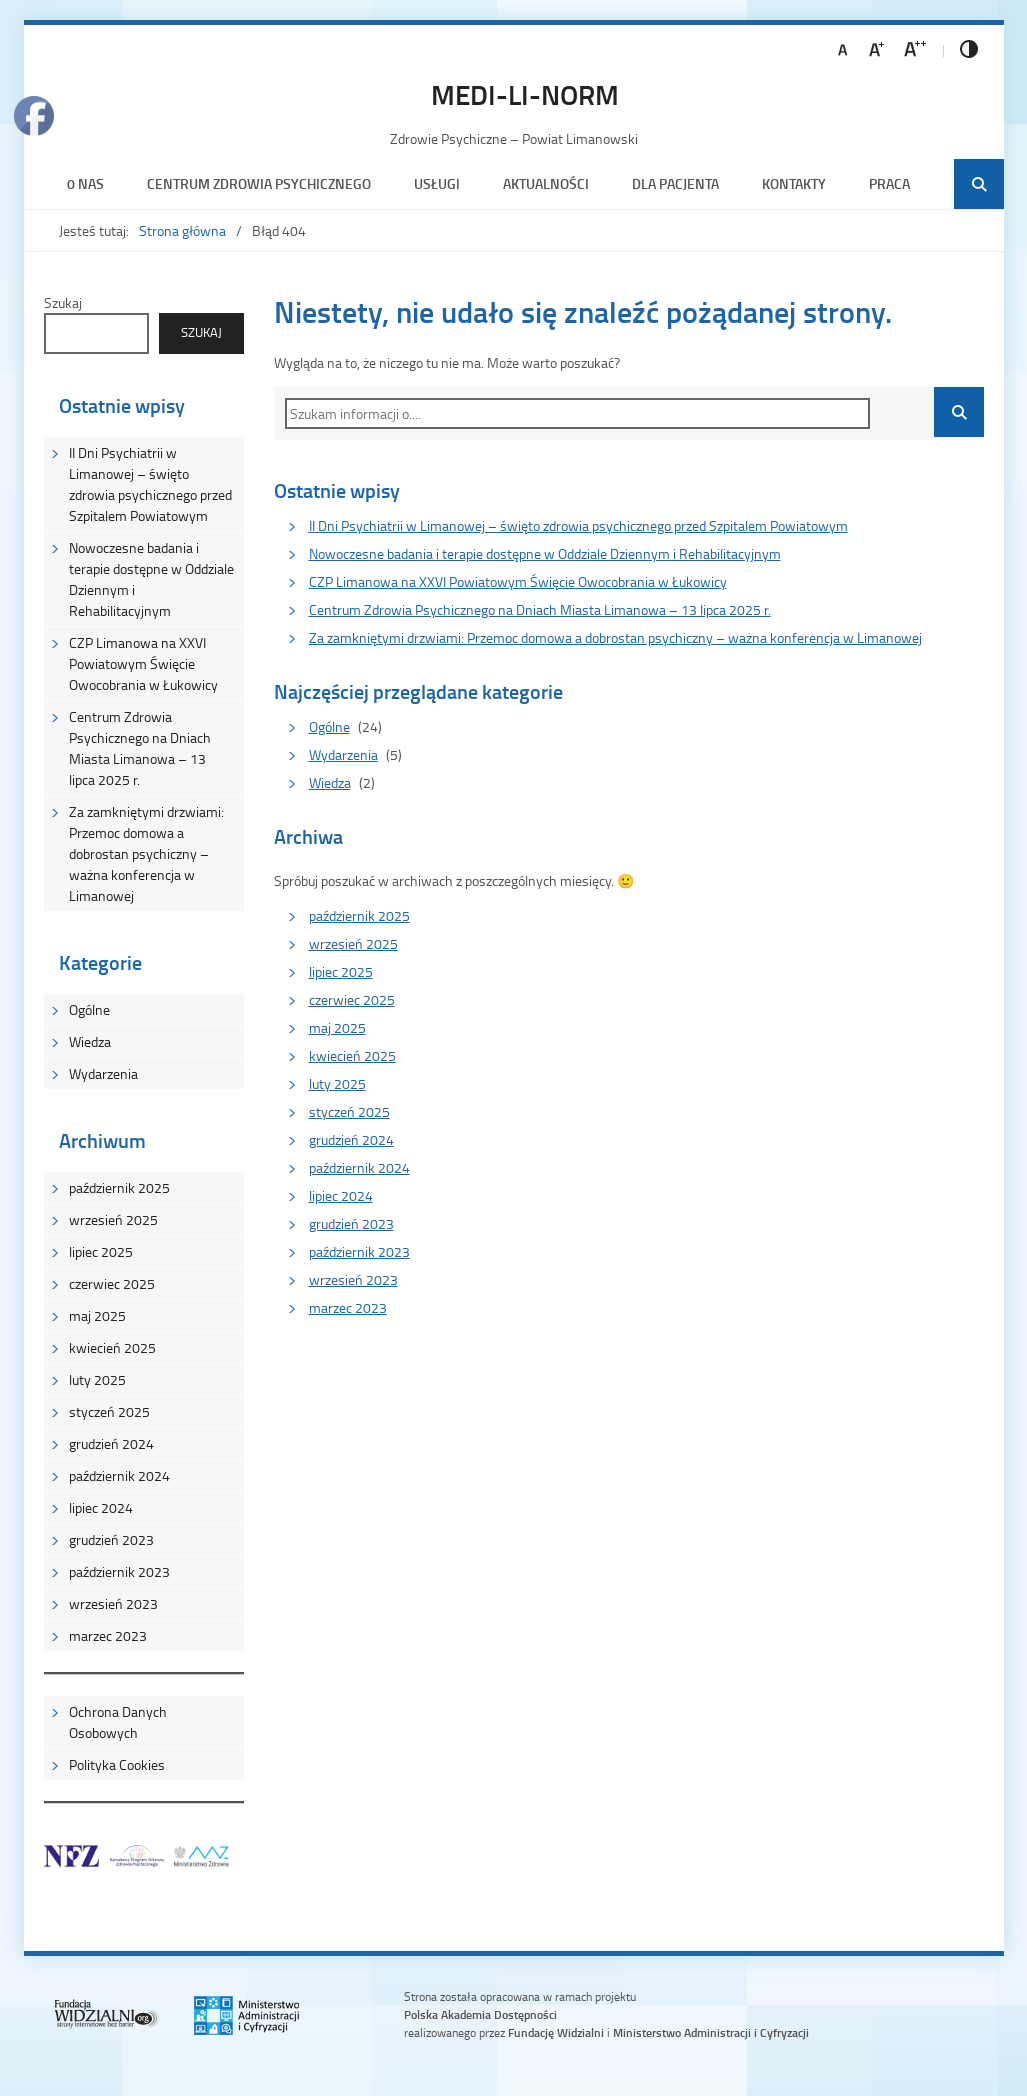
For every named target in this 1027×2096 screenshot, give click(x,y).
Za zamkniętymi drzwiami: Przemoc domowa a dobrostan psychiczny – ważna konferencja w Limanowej (146, 853)
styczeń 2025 (109, 1411)
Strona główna (182, 230)
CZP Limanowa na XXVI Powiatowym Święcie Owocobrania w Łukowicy (143, 663)
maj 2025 (97, 1315)
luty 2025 (97, 1379)
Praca (889, 183)
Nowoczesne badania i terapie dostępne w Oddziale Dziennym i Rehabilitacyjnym (151, 579)
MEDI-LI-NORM (525, 94)
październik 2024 (119, 1475)
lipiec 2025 (101, 1251)
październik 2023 (119, 1571)
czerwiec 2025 (112, 1283)
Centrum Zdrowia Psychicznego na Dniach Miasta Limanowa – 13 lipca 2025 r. (140, 748)
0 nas (85, 183)
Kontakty (794, 183)
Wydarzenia (103, 1073)
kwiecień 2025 (112, 1347)
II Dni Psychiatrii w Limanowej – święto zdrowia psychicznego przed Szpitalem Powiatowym (150, 484)
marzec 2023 (108, 1635)
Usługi (437, 183)
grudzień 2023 (111, 1539)
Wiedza (90, 1041)
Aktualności (546, 183)
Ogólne (89, 1009)
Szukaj (63, 302)
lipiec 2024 (101, 1507)
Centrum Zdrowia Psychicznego (259, 183)
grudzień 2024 (111, 1443)
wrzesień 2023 (113, 1603)
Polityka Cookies (117, 1764)
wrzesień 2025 (113, 1219)
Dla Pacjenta (675, 183)
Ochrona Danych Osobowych (118, 1722)
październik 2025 (119, 1187)
